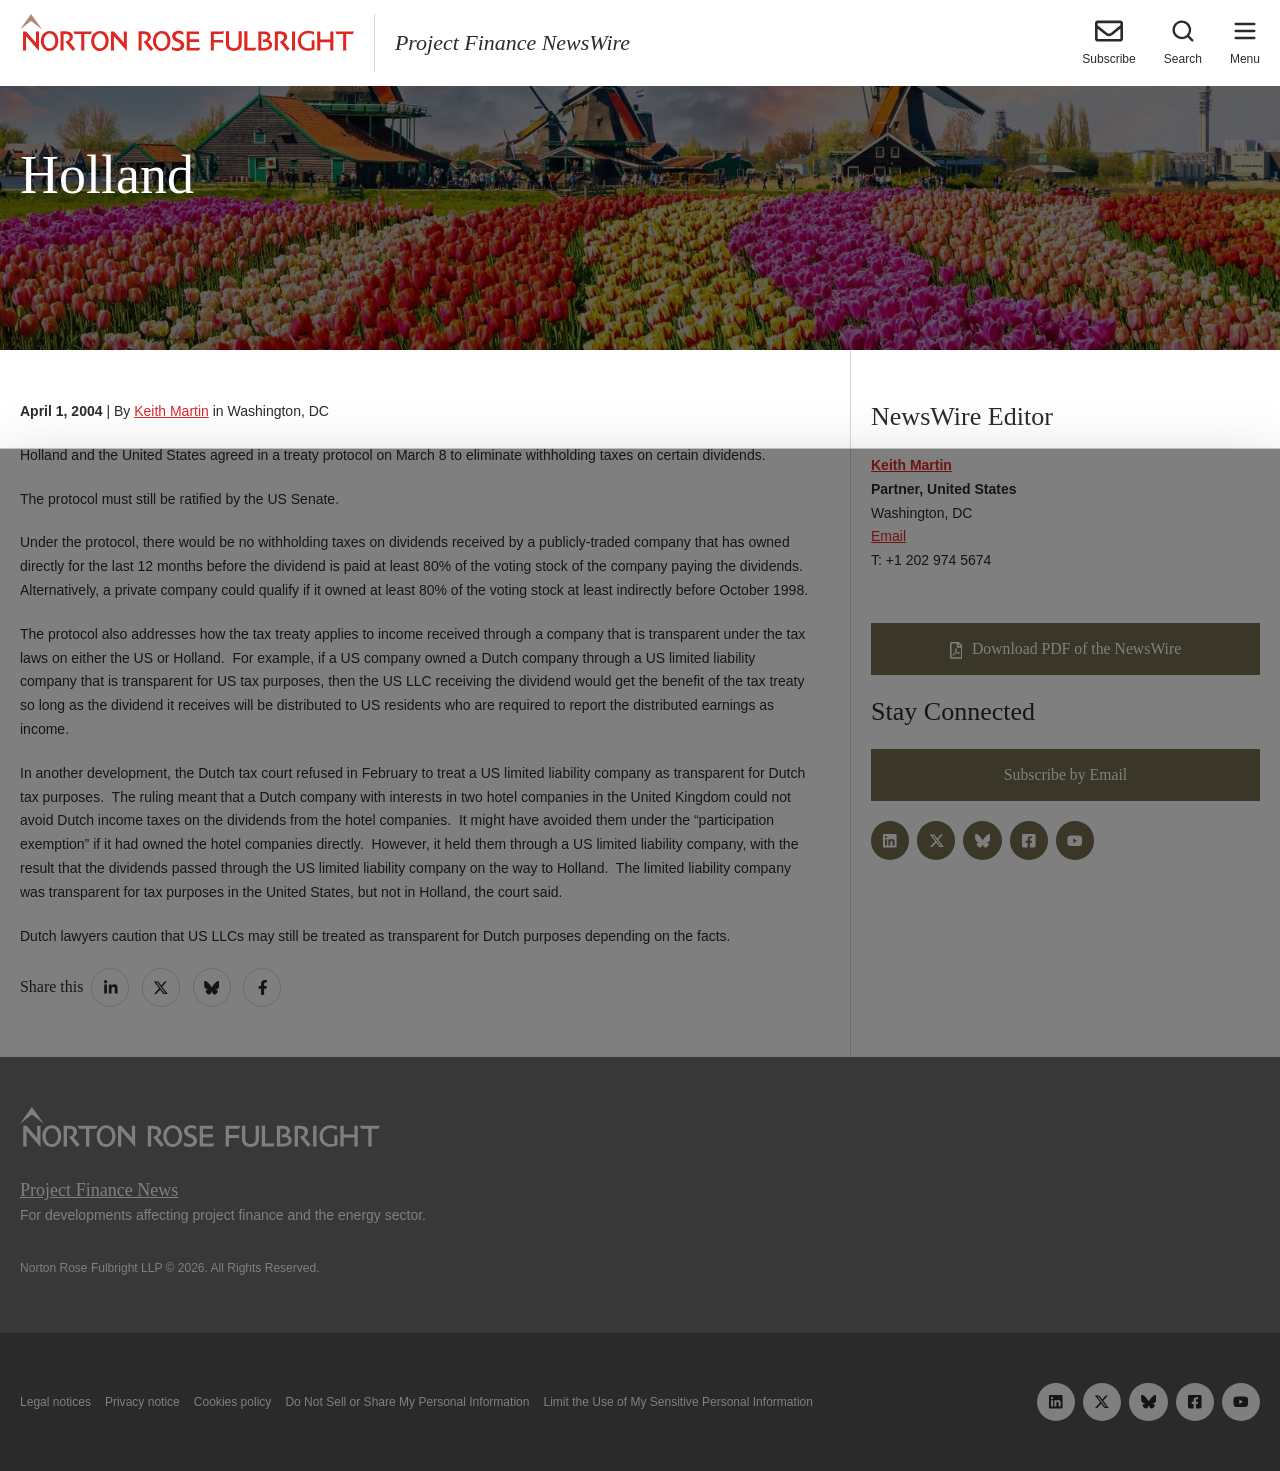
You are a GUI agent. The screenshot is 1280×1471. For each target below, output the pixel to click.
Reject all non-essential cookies (885, 1409)
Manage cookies (640, 1409)
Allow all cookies (403, 1409)
